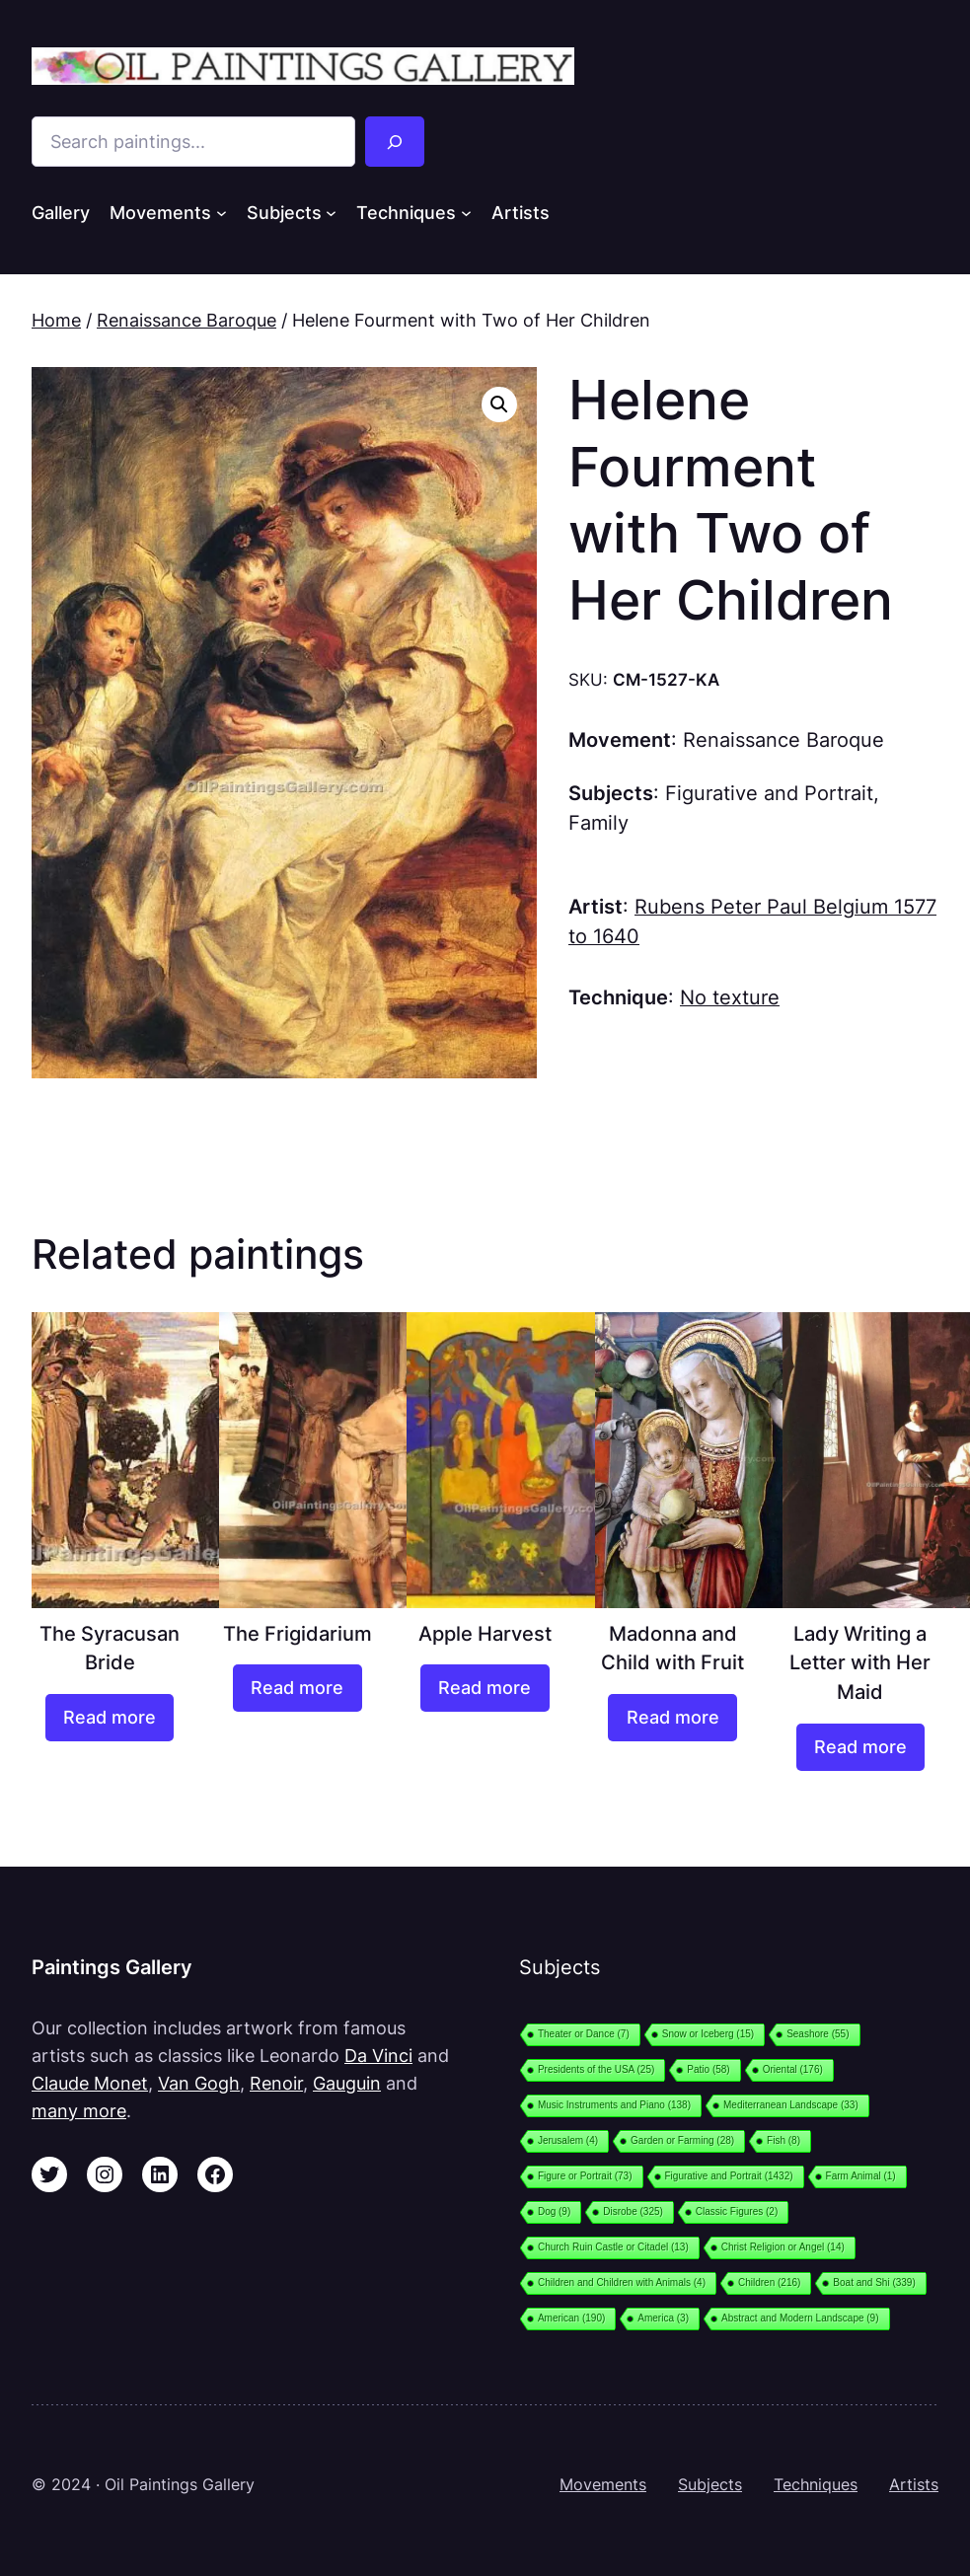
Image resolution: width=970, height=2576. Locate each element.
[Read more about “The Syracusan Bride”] (110, 1717)
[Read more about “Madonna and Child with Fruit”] (672, 1717)
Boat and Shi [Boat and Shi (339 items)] (874, 2282)
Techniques (816, 2484)
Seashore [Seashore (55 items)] (817, 2033)
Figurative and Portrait (769, 793)
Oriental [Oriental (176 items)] (793, 2069)
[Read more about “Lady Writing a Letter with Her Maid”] (861, 1747)
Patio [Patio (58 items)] (708, 2069)
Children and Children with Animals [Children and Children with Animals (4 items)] (622, 2282)
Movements (603, 2484)
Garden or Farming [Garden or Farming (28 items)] (682, 2140)
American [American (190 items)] (571, 2318)
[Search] (395, 141)
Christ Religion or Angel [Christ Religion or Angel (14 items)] (783, 2247)
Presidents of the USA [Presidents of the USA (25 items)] (596, 2069)
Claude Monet (90, 2083)
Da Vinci (378, 2055)
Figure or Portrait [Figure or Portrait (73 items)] (585, 2176)
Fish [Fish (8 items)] (783, 2140)
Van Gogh (199, 2083)
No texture (730, 997)
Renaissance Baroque (186, 320)
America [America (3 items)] (663, 2318)
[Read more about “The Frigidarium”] (297, 1688)
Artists (913, 2484)
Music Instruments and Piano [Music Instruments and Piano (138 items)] (614, 2104)
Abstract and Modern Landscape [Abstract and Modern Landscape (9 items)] (800, 2318)
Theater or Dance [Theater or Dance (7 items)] (584, 2033)
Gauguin (347, 2083)
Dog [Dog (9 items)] (554, 2211)
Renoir (276, 2083)
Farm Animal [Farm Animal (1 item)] (861, 2176)
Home (56, 320)
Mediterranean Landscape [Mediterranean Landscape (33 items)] (790, 2104)
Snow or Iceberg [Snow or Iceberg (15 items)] (708, 2033)
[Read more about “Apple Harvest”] (485, 1688)
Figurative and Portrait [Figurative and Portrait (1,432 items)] (729, 2176)
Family (598, 823)
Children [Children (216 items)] (769, 2282)
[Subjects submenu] (331, 212)
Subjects (710, 2484)
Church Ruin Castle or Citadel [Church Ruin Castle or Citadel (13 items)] (613, 2247)
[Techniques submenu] (466, 212)
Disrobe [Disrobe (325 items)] (633, 2211)
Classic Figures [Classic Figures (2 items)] (737, 2211)
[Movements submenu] (221, 212)
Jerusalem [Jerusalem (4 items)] (568, 2140)
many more (79, 2110)
